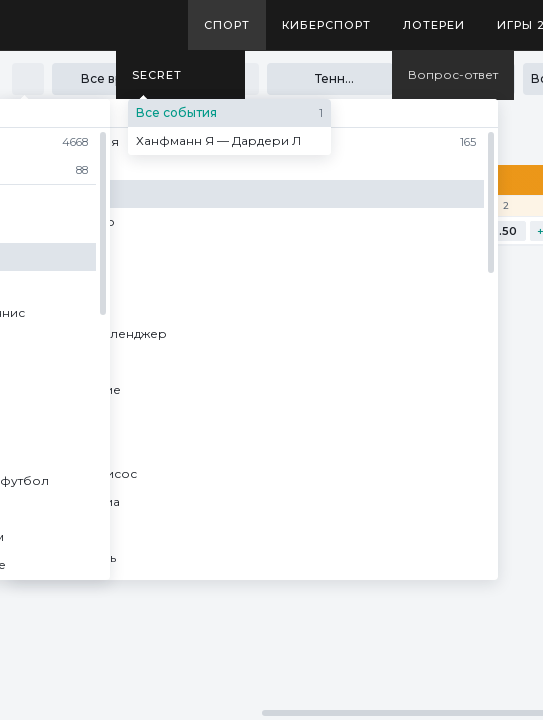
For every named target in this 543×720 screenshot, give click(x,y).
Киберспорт (326, 25)
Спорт (227, 25)
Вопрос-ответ (453, 74)
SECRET (157, 75)
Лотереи (434, 25)
